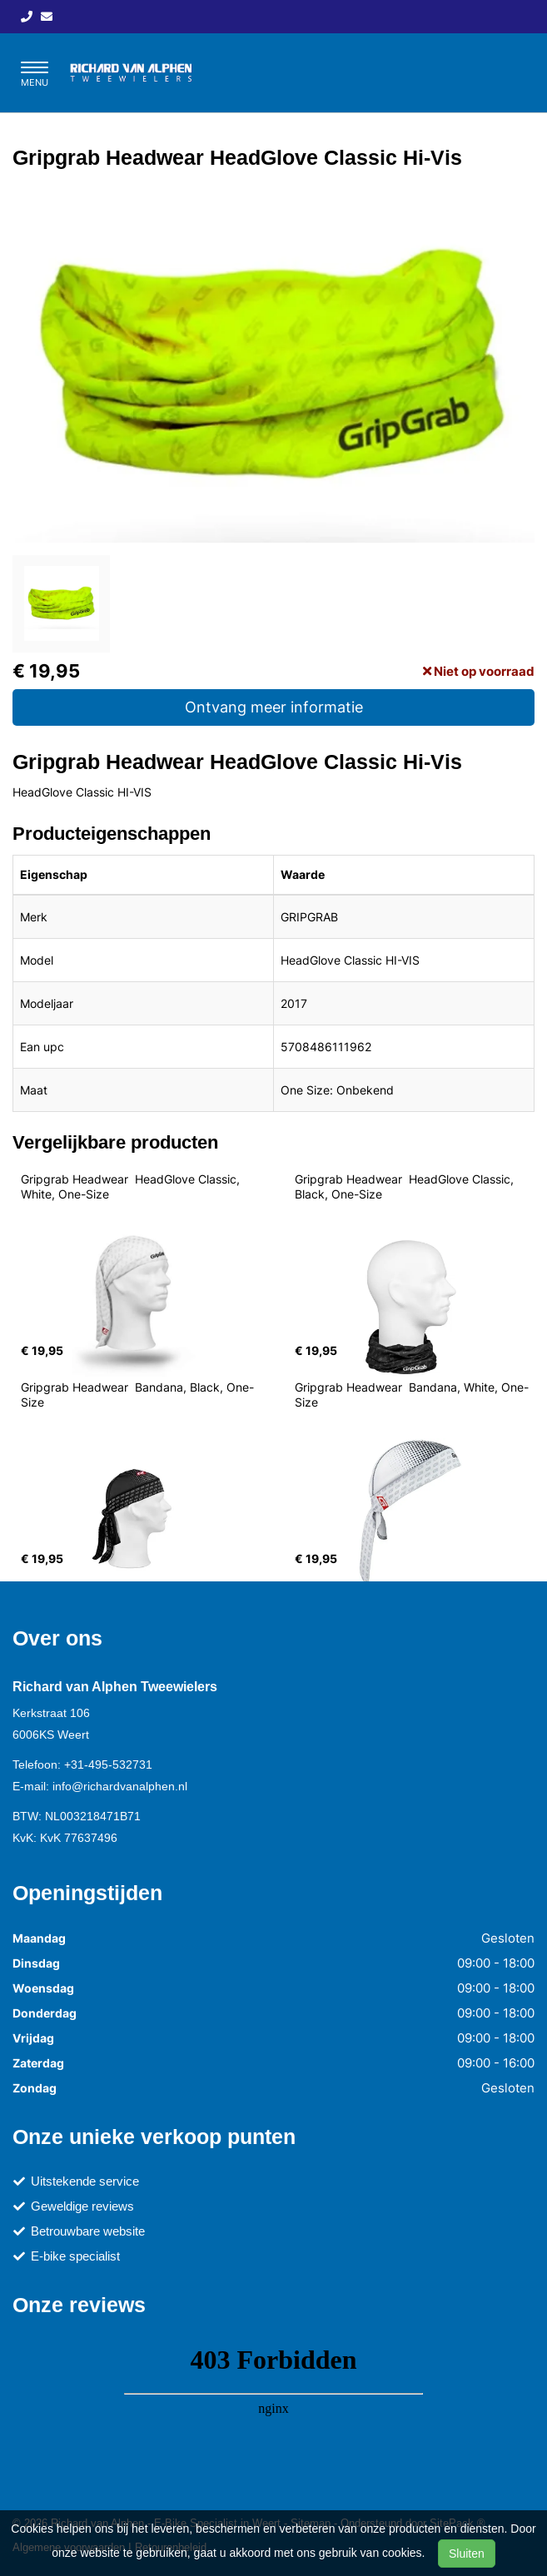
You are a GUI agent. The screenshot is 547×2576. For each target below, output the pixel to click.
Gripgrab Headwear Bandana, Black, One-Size (137, 1394)
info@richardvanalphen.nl (119, 1786)
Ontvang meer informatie (274, 707)
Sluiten (467, 2553)
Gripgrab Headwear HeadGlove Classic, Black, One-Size (406, 1186)
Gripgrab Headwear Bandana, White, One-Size (412, 1394)
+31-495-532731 (108, 1764)
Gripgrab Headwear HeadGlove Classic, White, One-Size (132, 1186)
